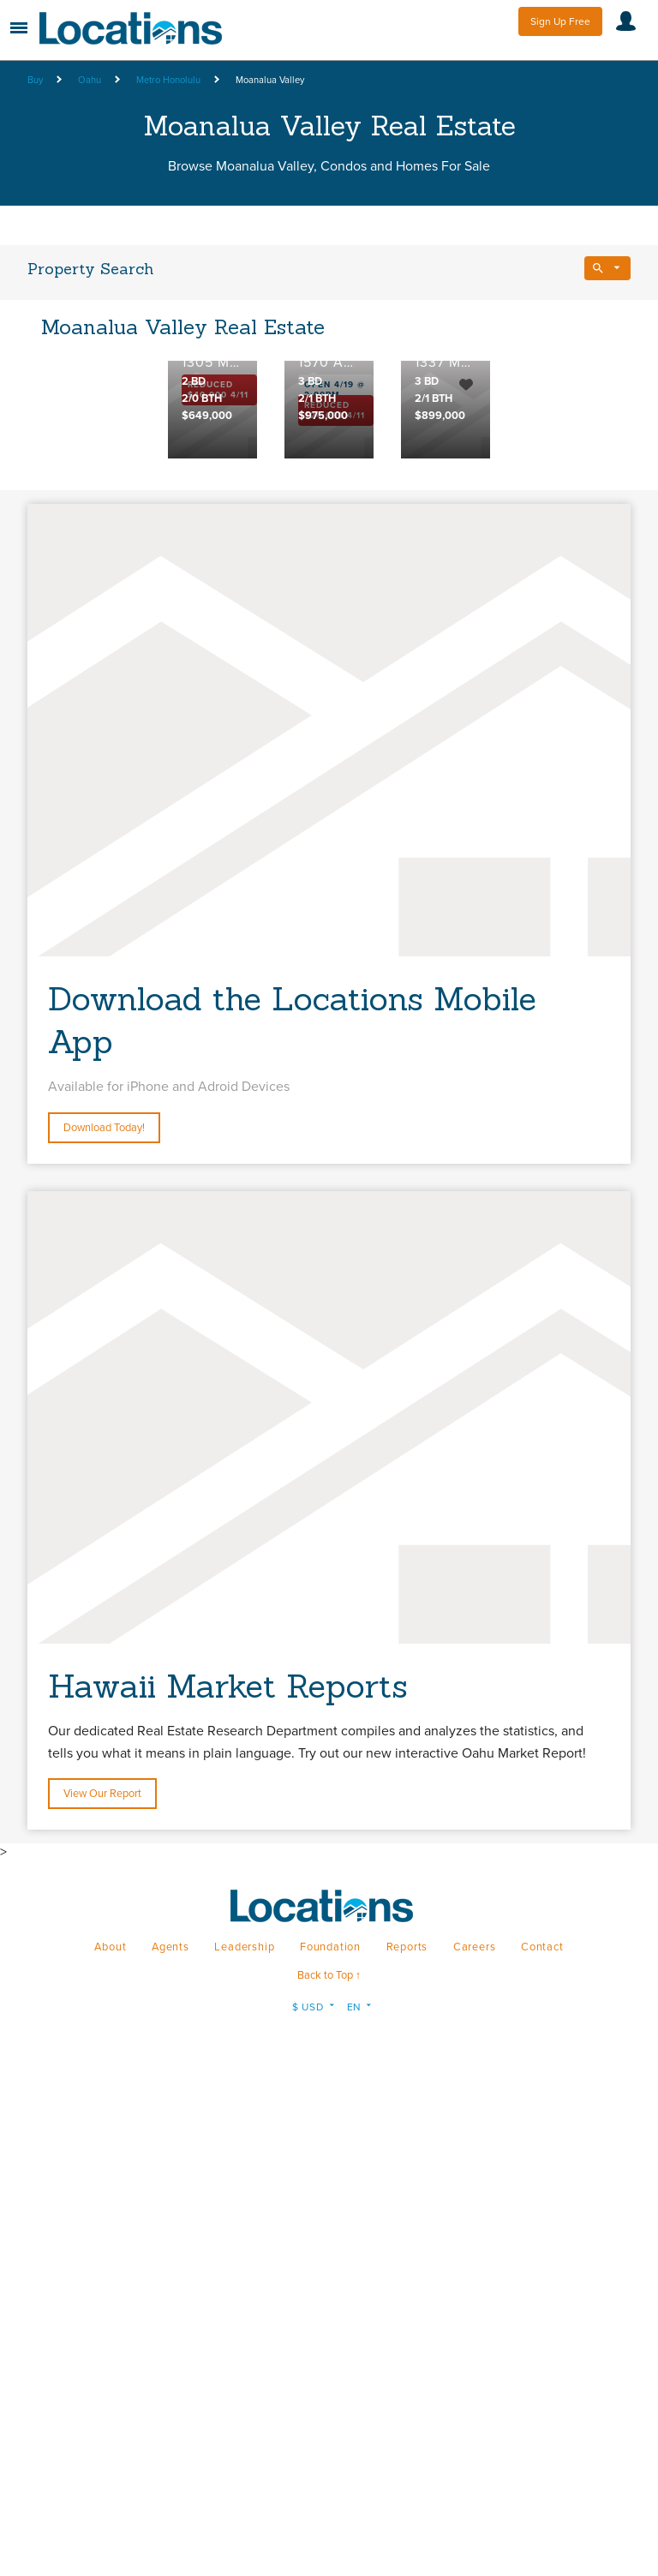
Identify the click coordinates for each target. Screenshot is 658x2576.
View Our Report (102, 1793)
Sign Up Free (560, 21)
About (110, 1947)
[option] (212, 409)
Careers (474, 1947)
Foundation (330, 1947)
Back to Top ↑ (329, 1975)
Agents (170, 1947)
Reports (407, 1947)
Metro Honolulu (168, 80)
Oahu (89, 80)
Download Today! (104, 1128)
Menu (18, 28)
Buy (35, 80)
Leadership (244, 1947)
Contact (542, 1947)
